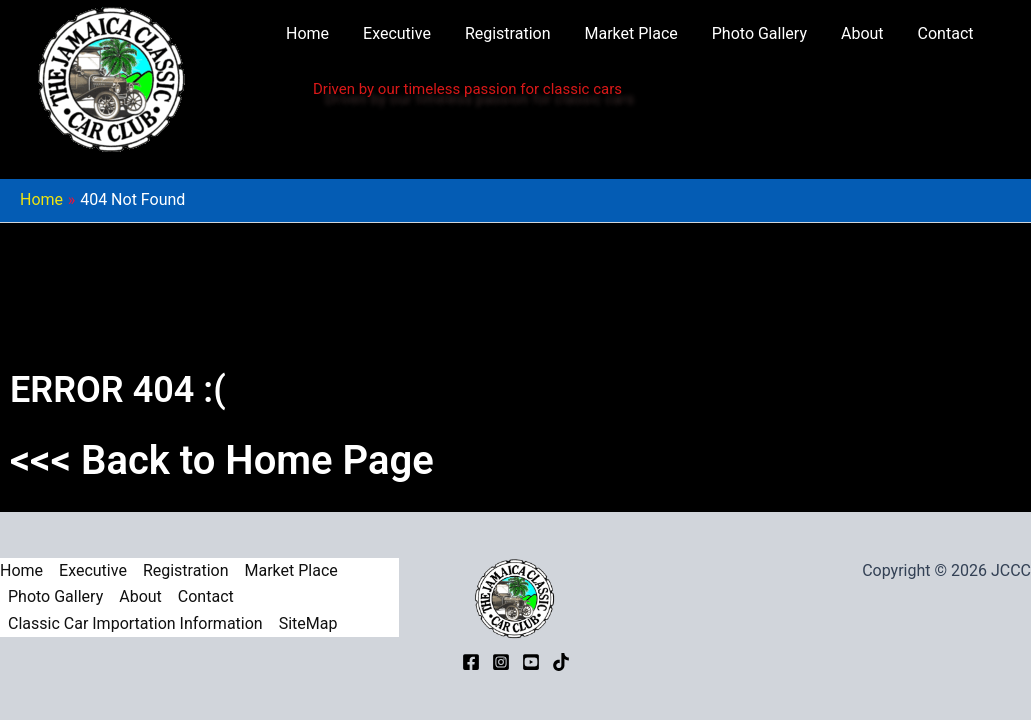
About (862, 33)
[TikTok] (561, 662)
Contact (946, 33)
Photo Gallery (759, 33)
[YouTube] (531, 662)
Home (307, 33)
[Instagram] (501, 662)
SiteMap (308, 623)
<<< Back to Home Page (222, 460)
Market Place (631, 33)
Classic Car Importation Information (135, 623)
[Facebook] (471, 662)
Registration (508, 33)
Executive (397, 33)
